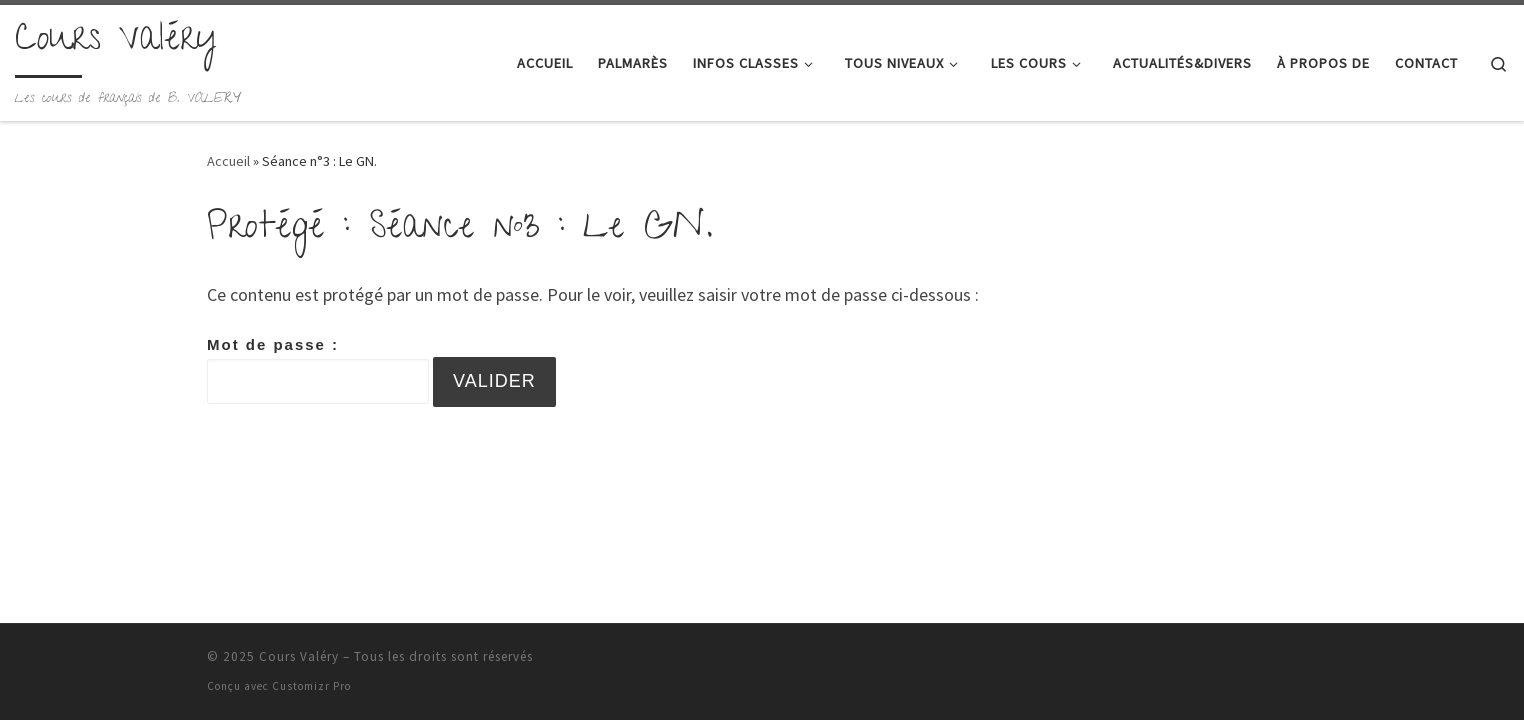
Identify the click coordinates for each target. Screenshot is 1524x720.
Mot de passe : (318, 370)
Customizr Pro (311, 686)
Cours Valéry (299, 656)
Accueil (228, 161)
